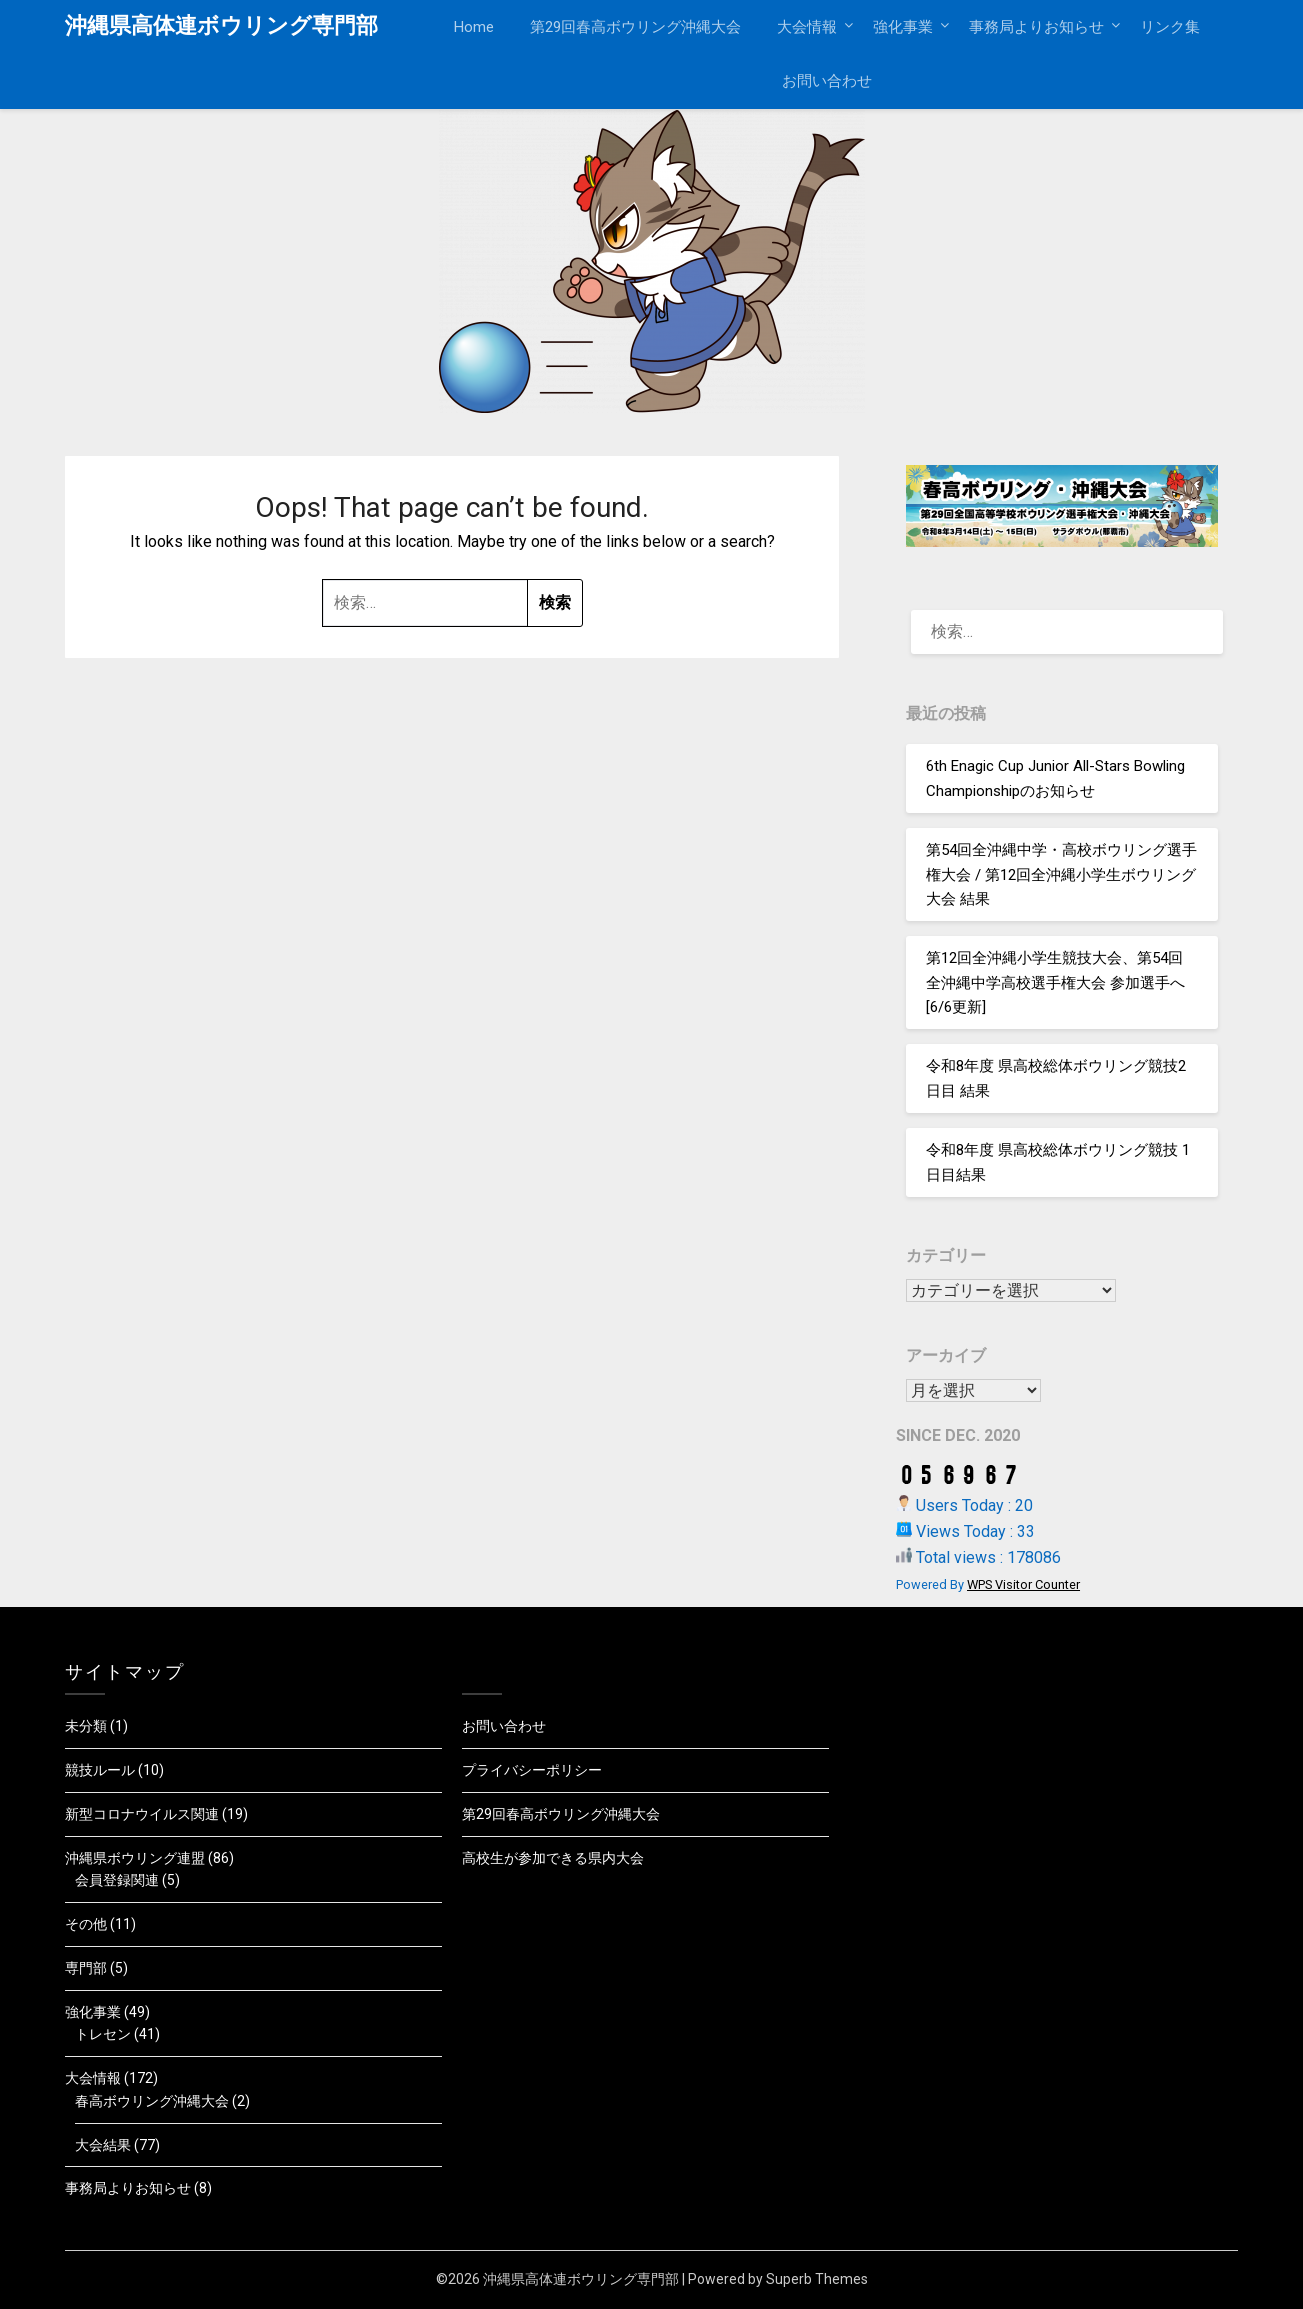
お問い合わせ (827, 81)
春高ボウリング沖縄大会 (152, 2101)
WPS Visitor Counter (1023, 1584)
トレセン (103, 2034)
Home (474, 27)
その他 (86, 1924)
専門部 (86, 1968)
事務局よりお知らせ (1036, 27)
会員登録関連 (117, 1880)
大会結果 (103, 2145)
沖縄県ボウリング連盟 (135, 1858)
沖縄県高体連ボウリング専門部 (221, 25)
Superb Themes (817, 2279)
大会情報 (807, 27)
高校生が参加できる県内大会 (553, 1858)
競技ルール (100, 1770)
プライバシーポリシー (532, 1770)
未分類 (86, 1726)
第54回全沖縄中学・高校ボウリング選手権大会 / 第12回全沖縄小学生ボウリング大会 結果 (1061, 874)
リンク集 (1170, 27)
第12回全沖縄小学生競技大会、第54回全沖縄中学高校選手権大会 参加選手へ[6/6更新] (1055, 982)
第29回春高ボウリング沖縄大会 (635, 27)
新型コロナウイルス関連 (142, 1814)
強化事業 (903, 27)
